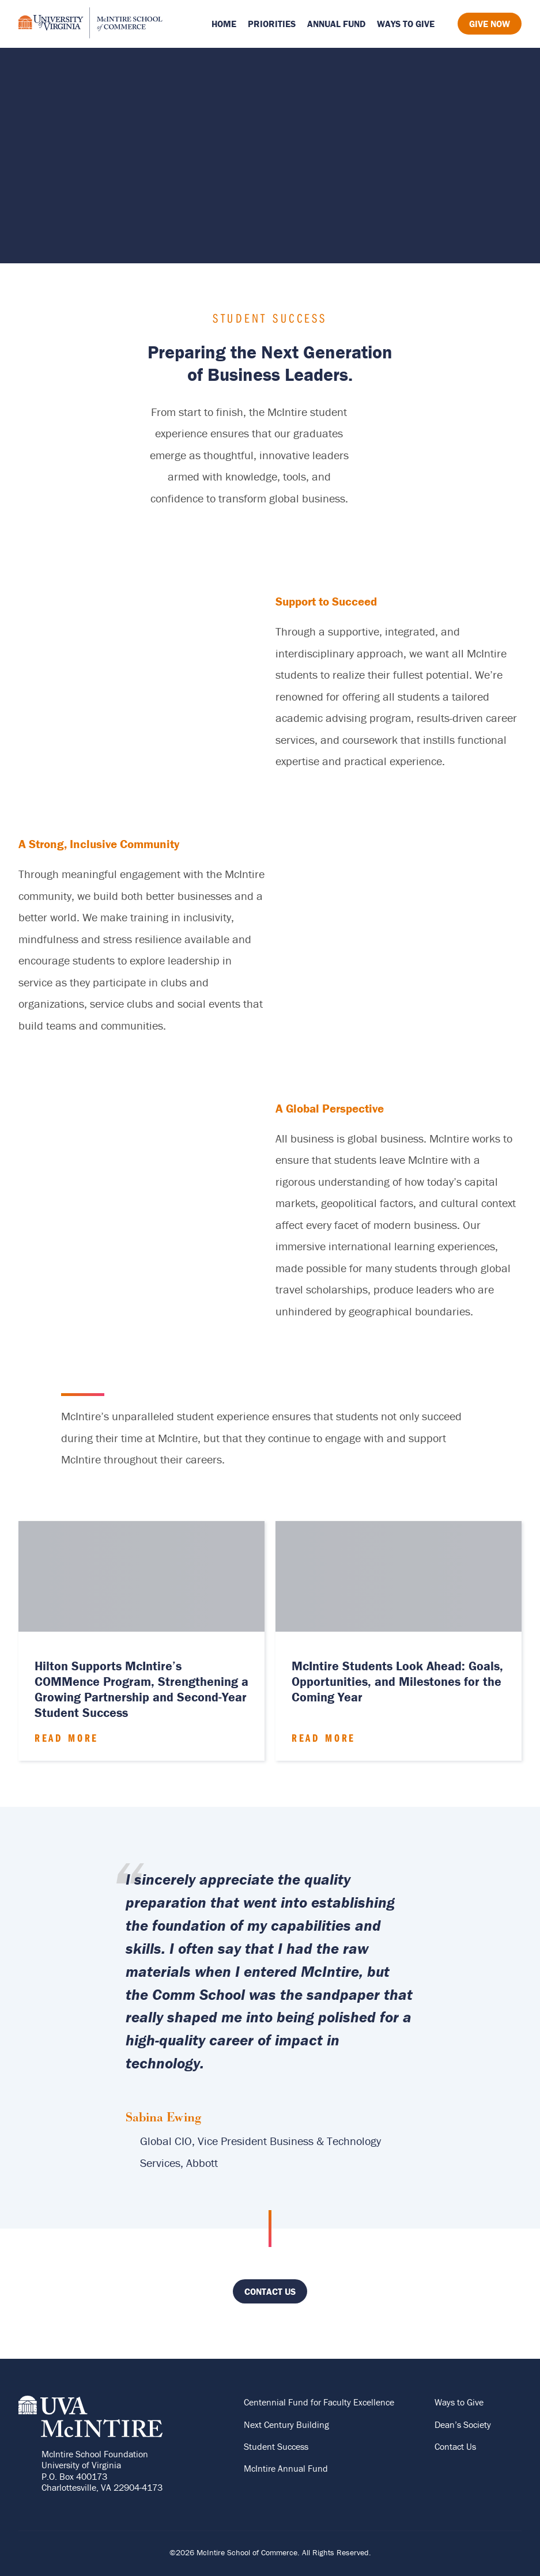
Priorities (272, 23)
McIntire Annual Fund (286, 2468)
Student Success (276, 2446)
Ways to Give (406, 23)
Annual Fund (336, 23)
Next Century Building (286, 2424)
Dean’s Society (463, 2424)
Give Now (489, 23)
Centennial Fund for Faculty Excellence (319, 2402)
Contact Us (270, 2291)
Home (224, 23)
